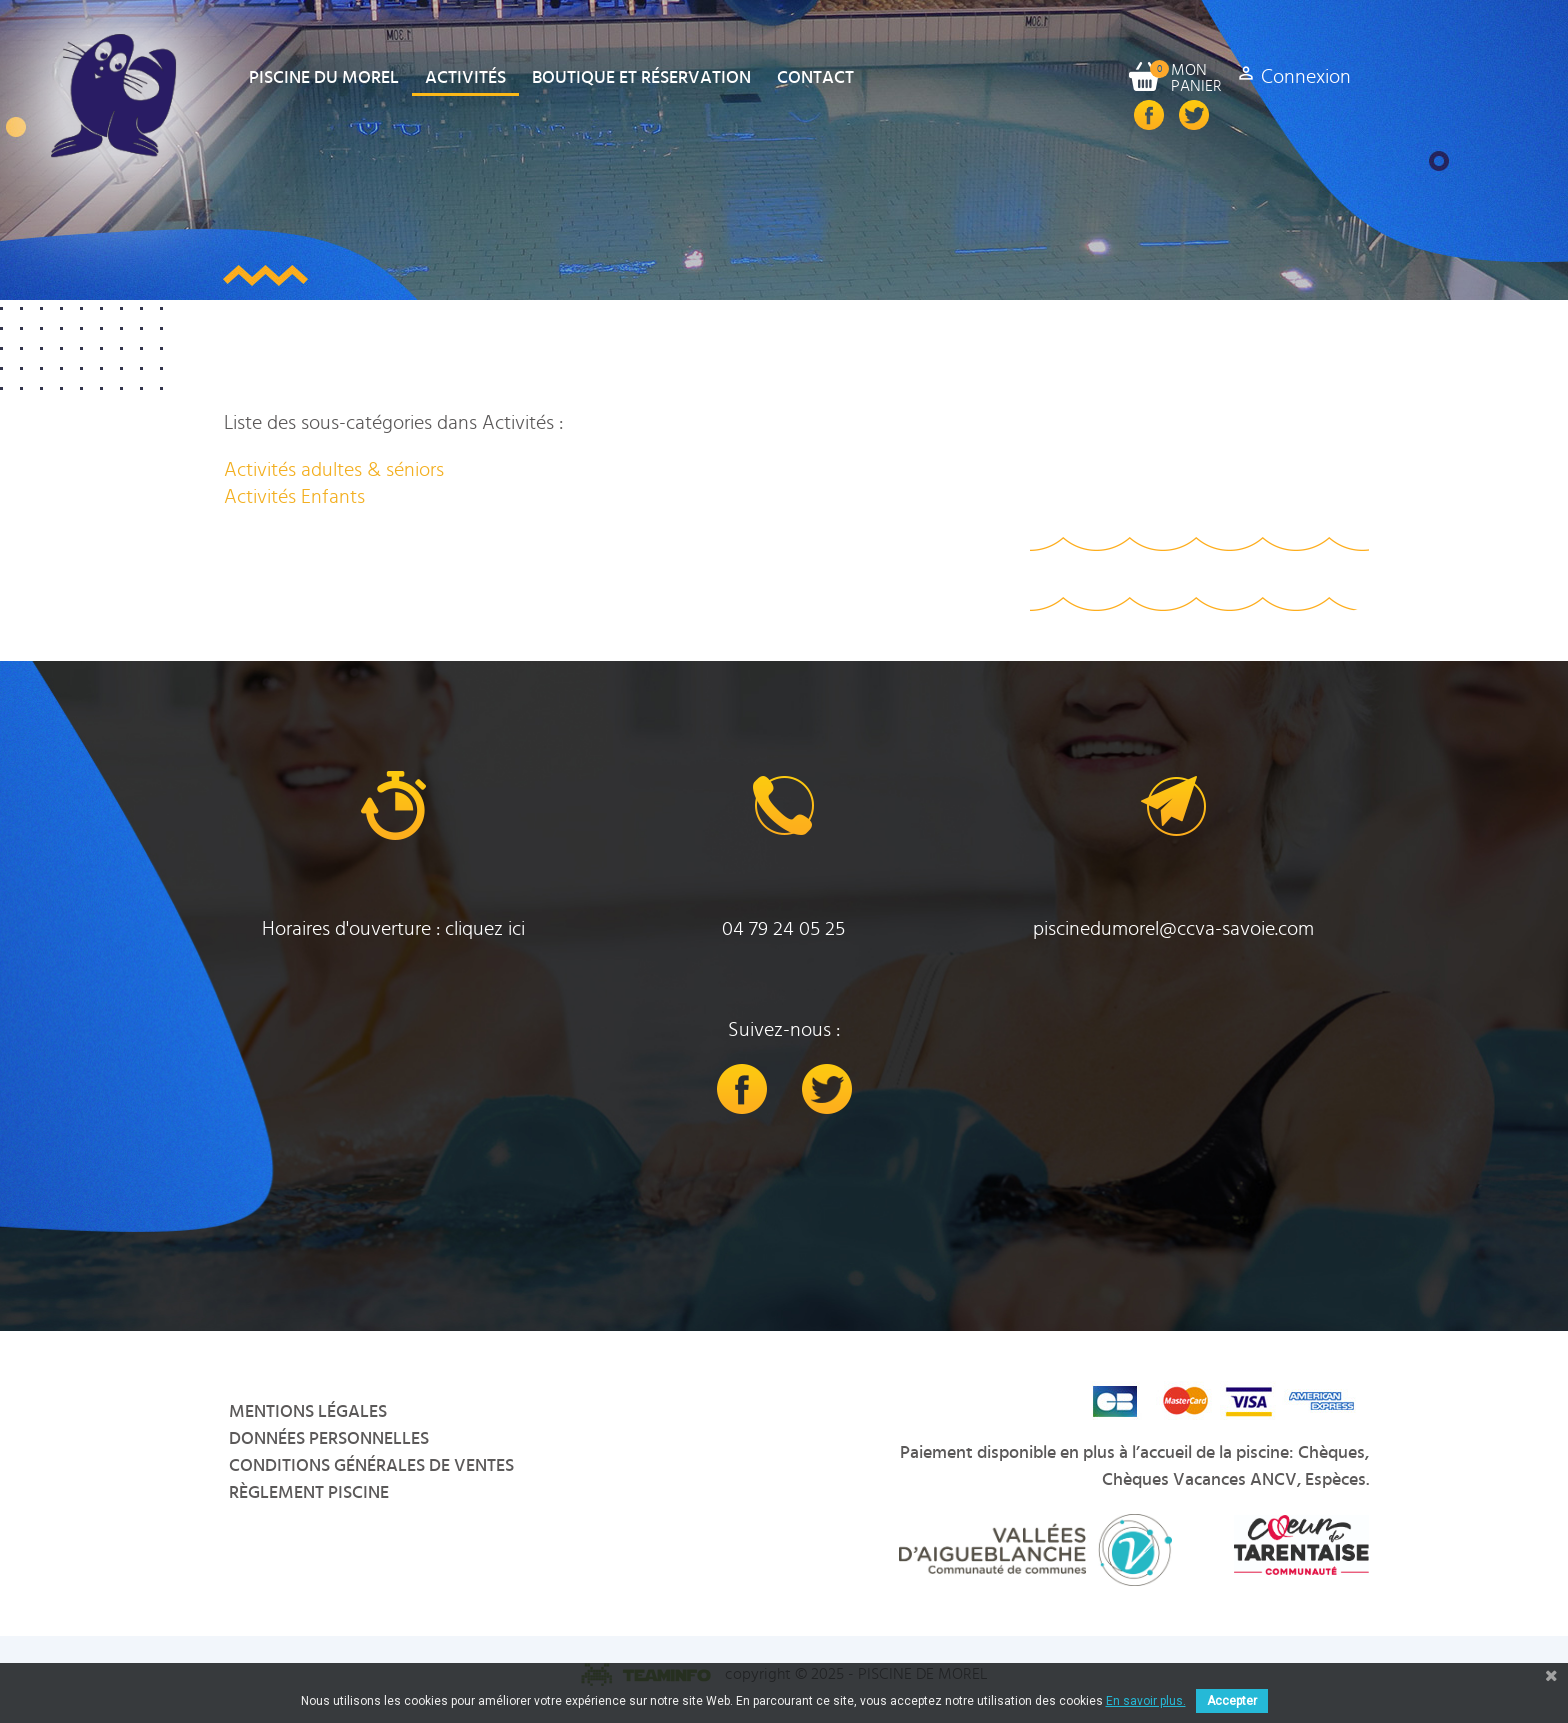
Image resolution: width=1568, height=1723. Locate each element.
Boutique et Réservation (641, 78)
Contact (815, 78)
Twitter (1194, 115)
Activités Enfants (294, 497)
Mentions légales (308, 1412)
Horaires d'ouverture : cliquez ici (393, 929)
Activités (465, 78)
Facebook (1149, 115)
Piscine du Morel (324, 78)
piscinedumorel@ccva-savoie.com (1173, 929)
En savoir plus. (1146, 1701)
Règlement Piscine (309, 1493)
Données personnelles (329, 1439)
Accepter (1232, 1701)
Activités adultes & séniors (334, 470)
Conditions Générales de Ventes (371, 1466)
